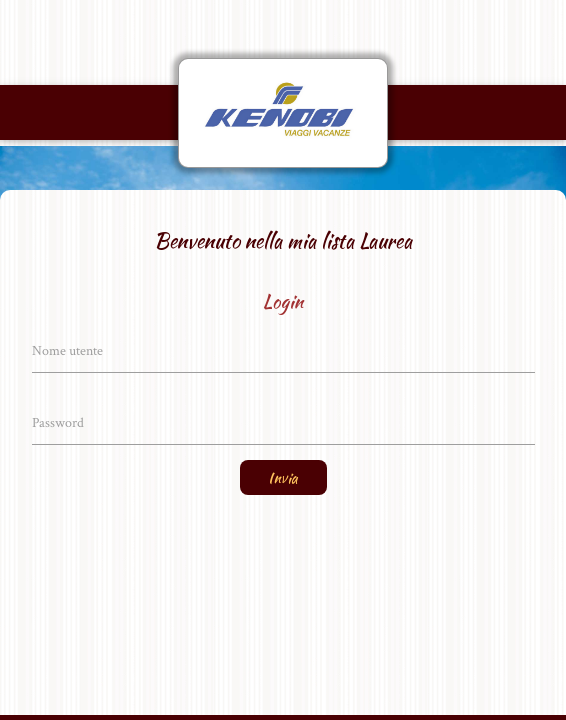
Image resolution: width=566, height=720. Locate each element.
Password (58, 423)
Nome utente (67, 351)
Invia (283, 478)
